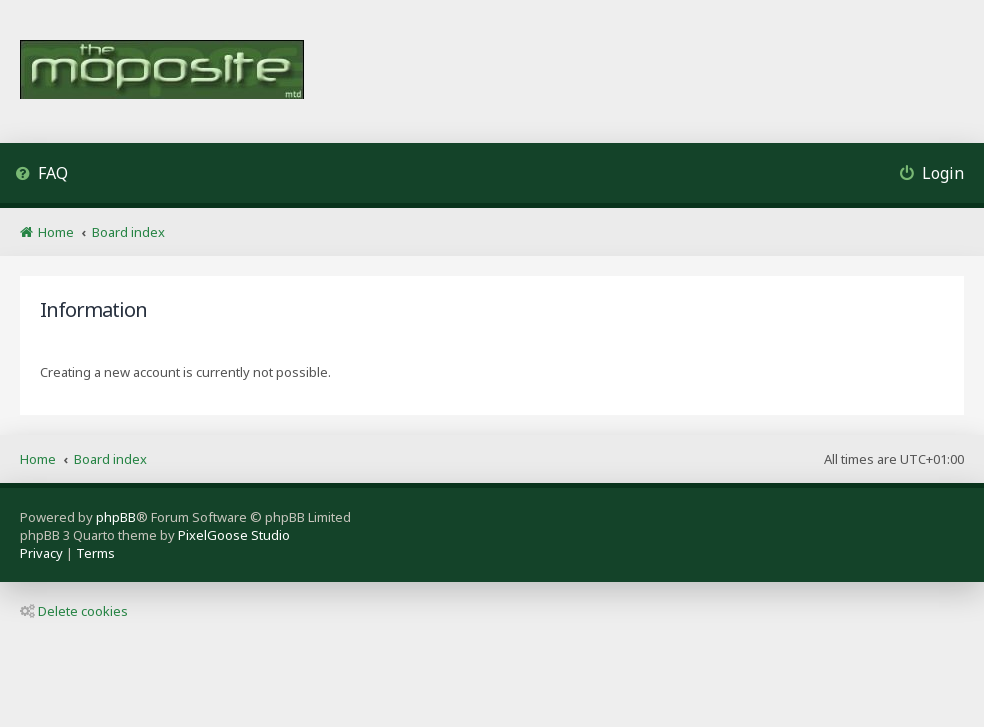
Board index (110, 459)
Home (38, 459)
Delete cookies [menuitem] (74, 611)
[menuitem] (41, 175)
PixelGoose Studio (234, 535)
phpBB (116, 517)
